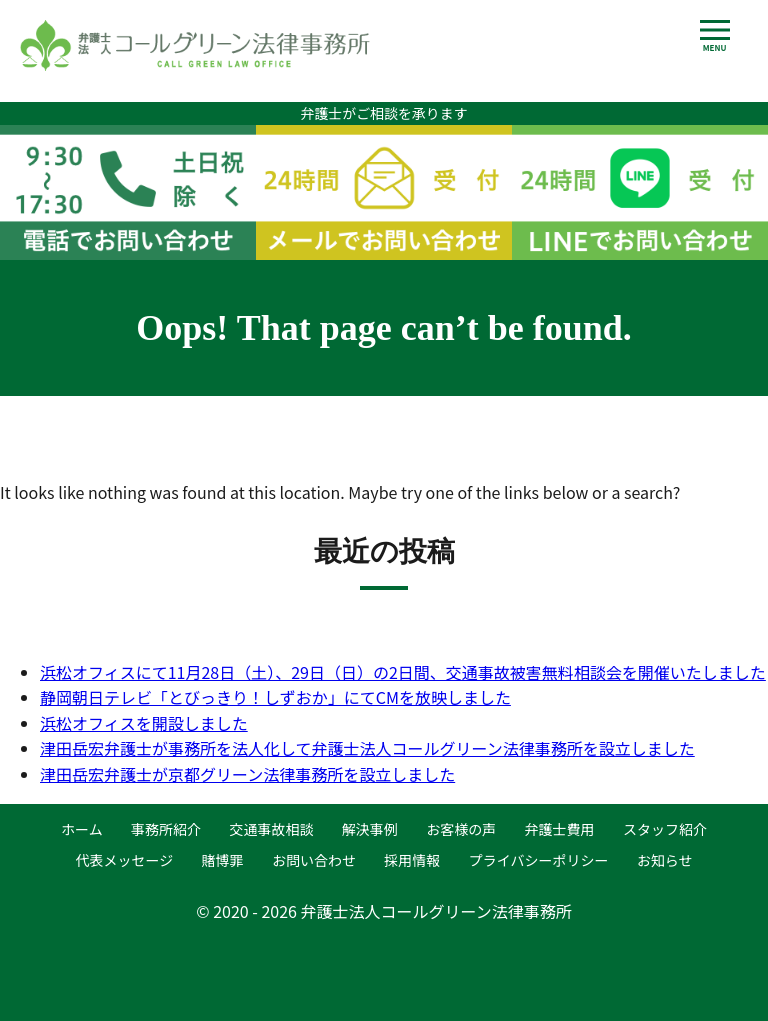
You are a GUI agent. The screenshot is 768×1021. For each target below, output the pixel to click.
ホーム (82, 829)
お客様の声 (461, 829)
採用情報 (412, 860)
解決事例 (370, 829)
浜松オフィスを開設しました (144, 723)
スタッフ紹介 (665, 829)
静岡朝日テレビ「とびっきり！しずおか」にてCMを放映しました (275, 697)
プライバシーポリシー (539, 860)
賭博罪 (223, 860)
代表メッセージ (124, 860)
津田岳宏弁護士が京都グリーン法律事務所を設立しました (247, 774)
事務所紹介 (166, 829)
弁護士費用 (560, 829)
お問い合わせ (314, 860)
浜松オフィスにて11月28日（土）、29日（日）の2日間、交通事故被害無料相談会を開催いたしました (403, 672)
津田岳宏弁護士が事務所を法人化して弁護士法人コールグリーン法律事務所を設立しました (367, 748)
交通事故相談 (271, 829)
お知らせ (665, 860)
